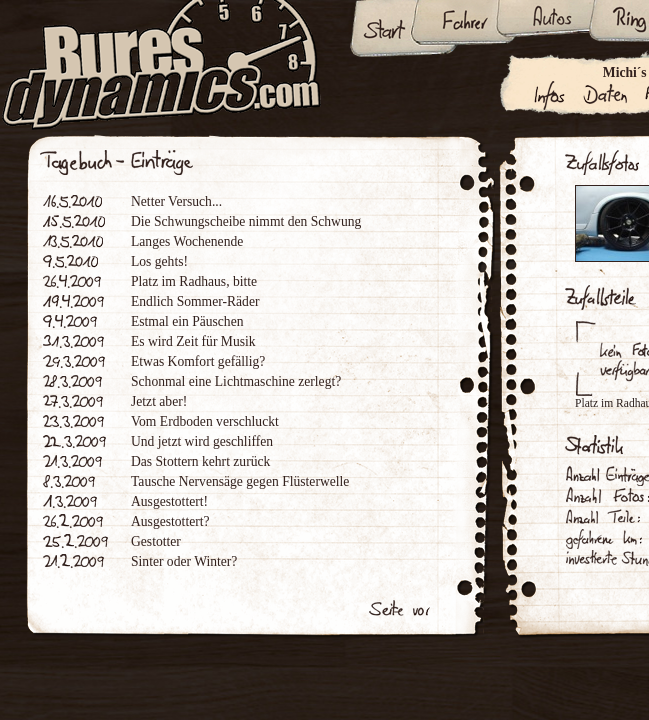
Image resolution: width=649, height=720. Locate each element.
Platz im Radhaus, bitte (194, 281)
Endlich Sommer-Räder (195, 301)
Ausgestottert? (170, 521)
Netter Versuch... (176, 201)
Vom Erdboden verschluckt (205, 421)
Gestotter (156, 541)
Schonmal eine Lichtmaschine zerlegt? (236, 381)
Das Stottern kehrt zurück (200, 461)
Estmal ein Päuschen (187, 321)
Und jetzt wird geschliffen (202, 441)
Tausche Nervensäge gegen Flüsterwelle (240, 481)
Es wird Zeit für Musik (193, 341)
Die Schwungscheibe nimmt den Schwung (246, 221)
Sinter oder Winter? (184, 561)
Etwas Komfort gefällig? (198, 361)
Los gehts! (159, 261)
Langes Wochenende (187, 241)
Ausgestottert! (169, 501)
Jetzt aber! (159, 401)
